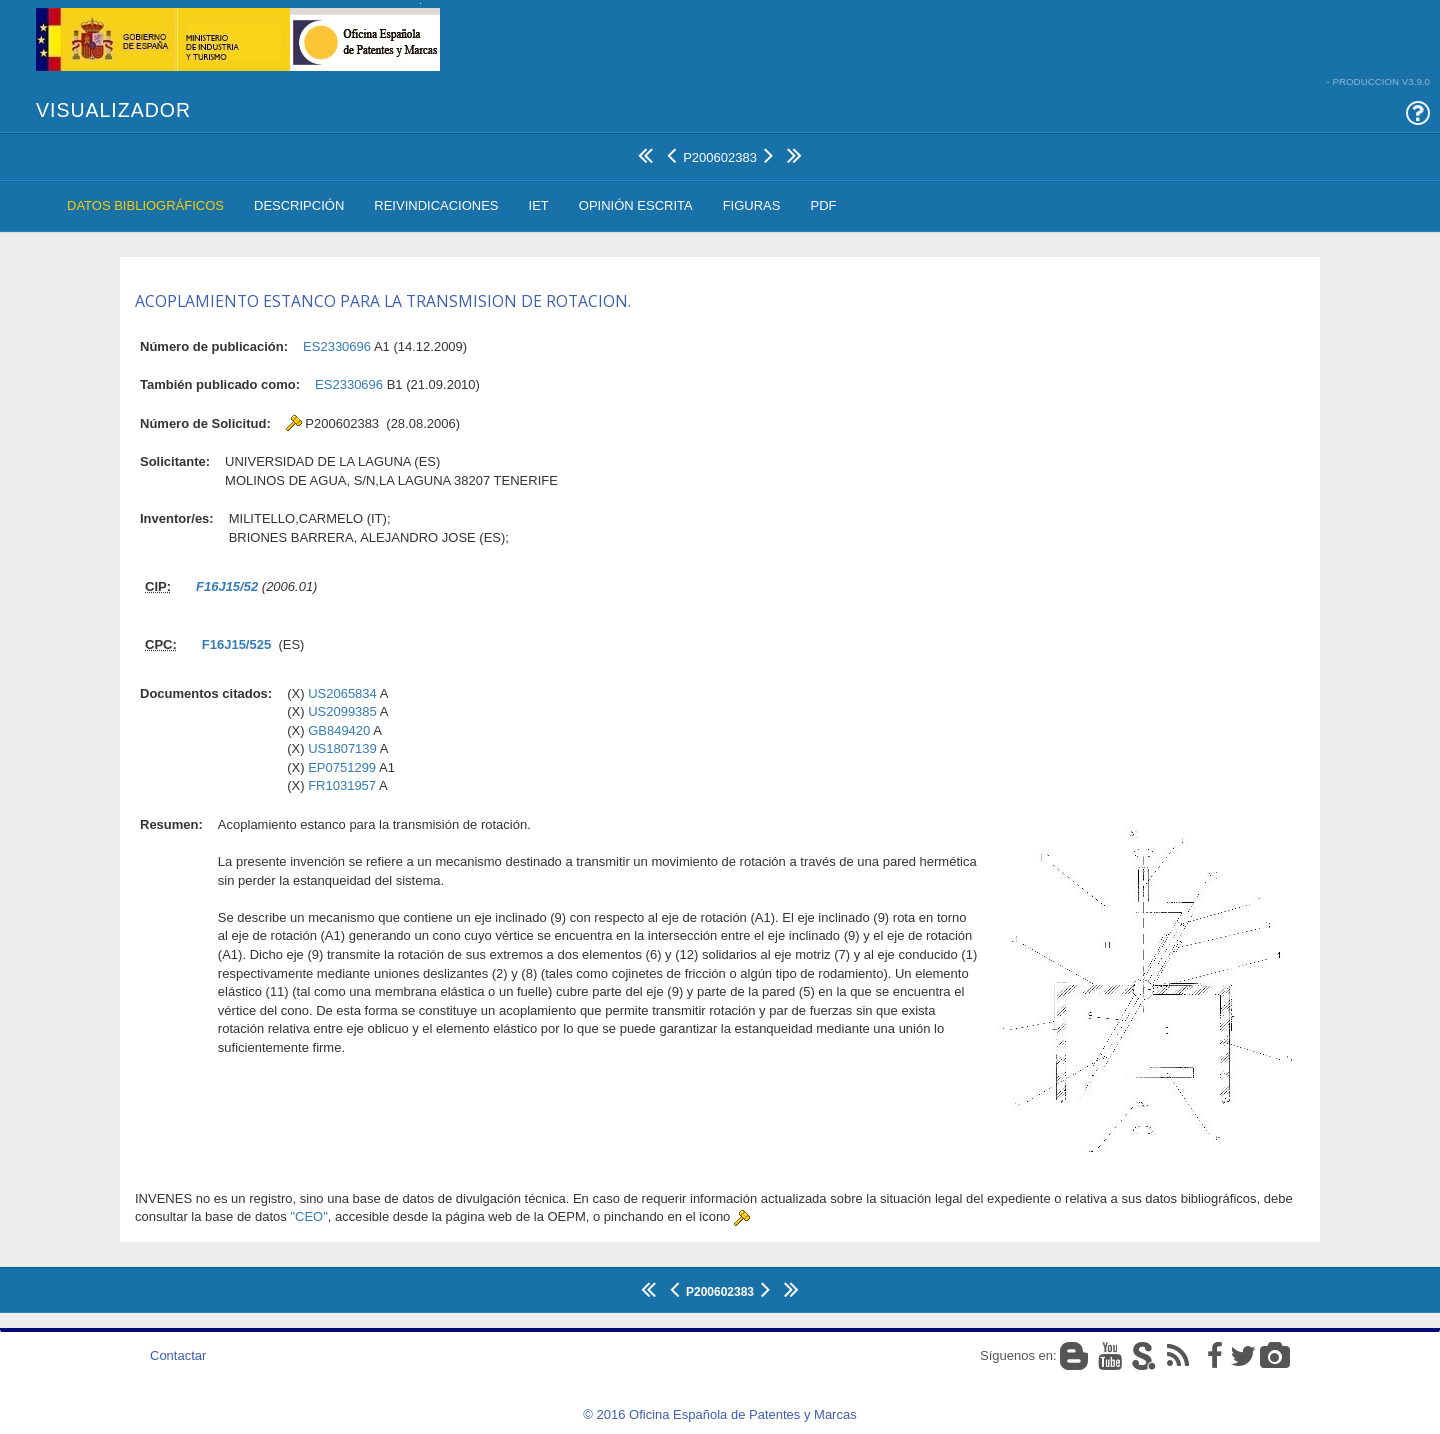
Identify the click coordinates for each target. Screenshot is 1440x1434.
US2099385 (342, 711)
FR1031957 (342, 785)
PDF (823, 205)
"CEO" (308, 1216)
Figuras (752, 205)
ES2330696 (337, 346)
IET (539, 205)
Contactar (178, 1355)
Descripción (299, 205)
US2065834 (342, 693)
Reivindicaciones (436, 205)
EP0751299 (342, 767)
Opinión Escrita (636, 205)
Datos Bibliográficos (145, 205)
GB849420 (339, 730)
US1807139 (342, 748)
